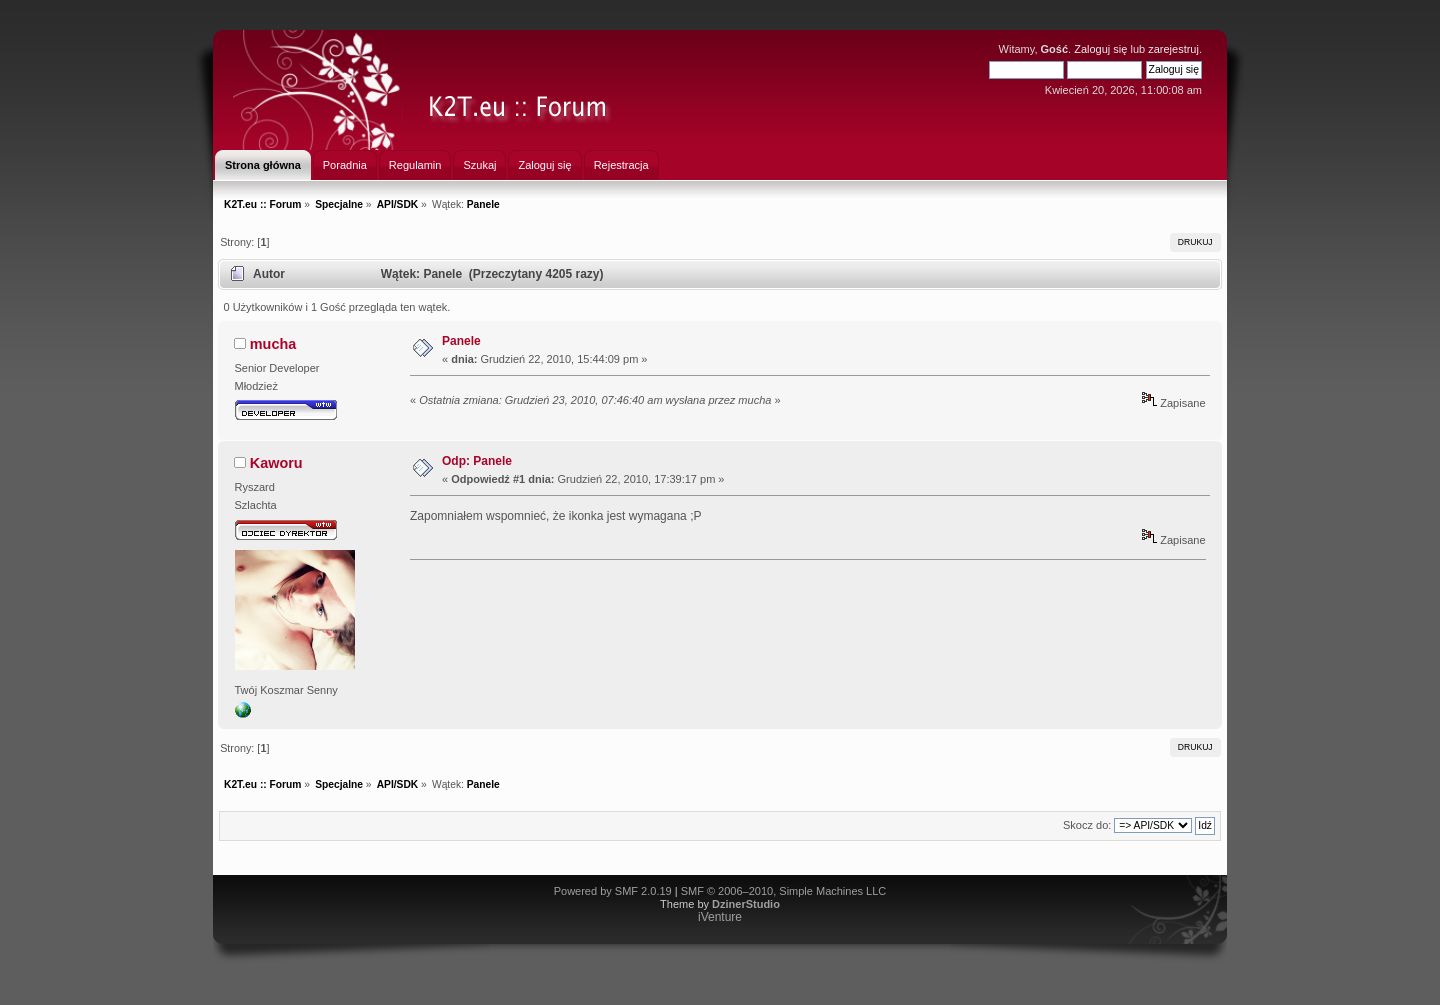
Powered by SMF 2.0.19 (613, 891)
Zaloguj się (1100, 49)
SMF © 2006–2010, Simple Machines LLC (784, 891)
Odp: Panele (477, 461)
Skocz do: (1087, 825)
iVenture (720, 917)
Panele (461, 341)
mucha (273, 344)
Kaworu (276, 463)
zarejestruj (1173, 49)
